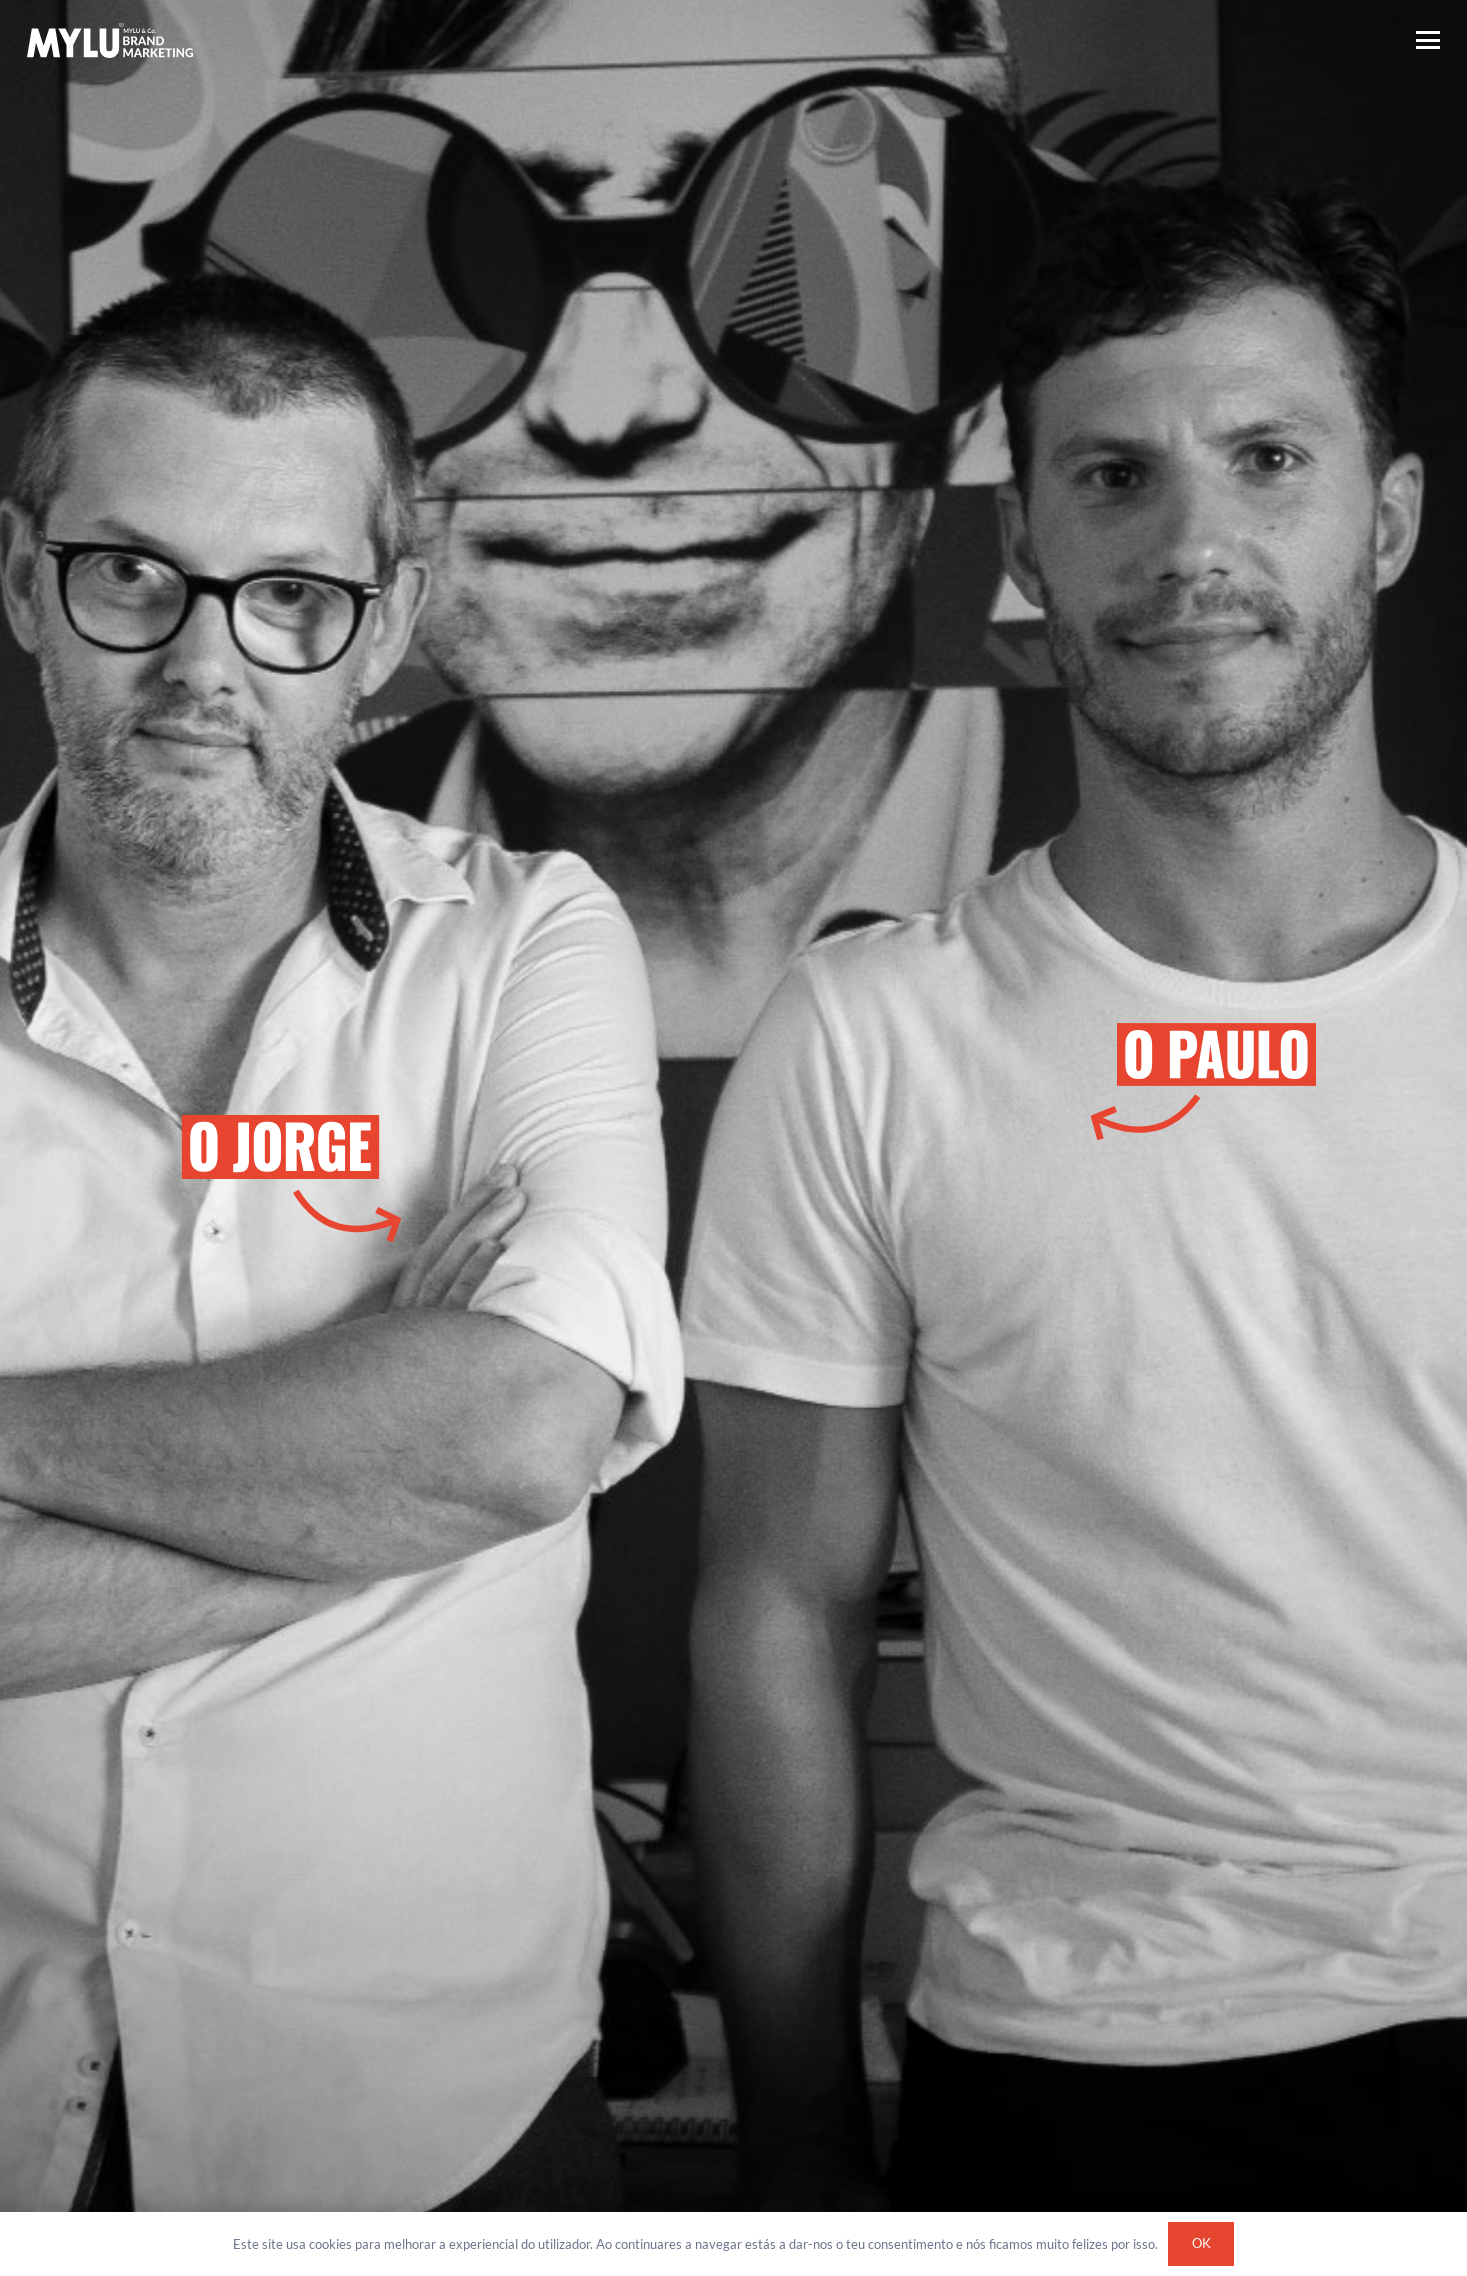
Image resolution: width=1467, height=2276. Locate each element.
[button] (1428, 40)
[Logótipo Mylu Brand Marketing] (110, 40)
